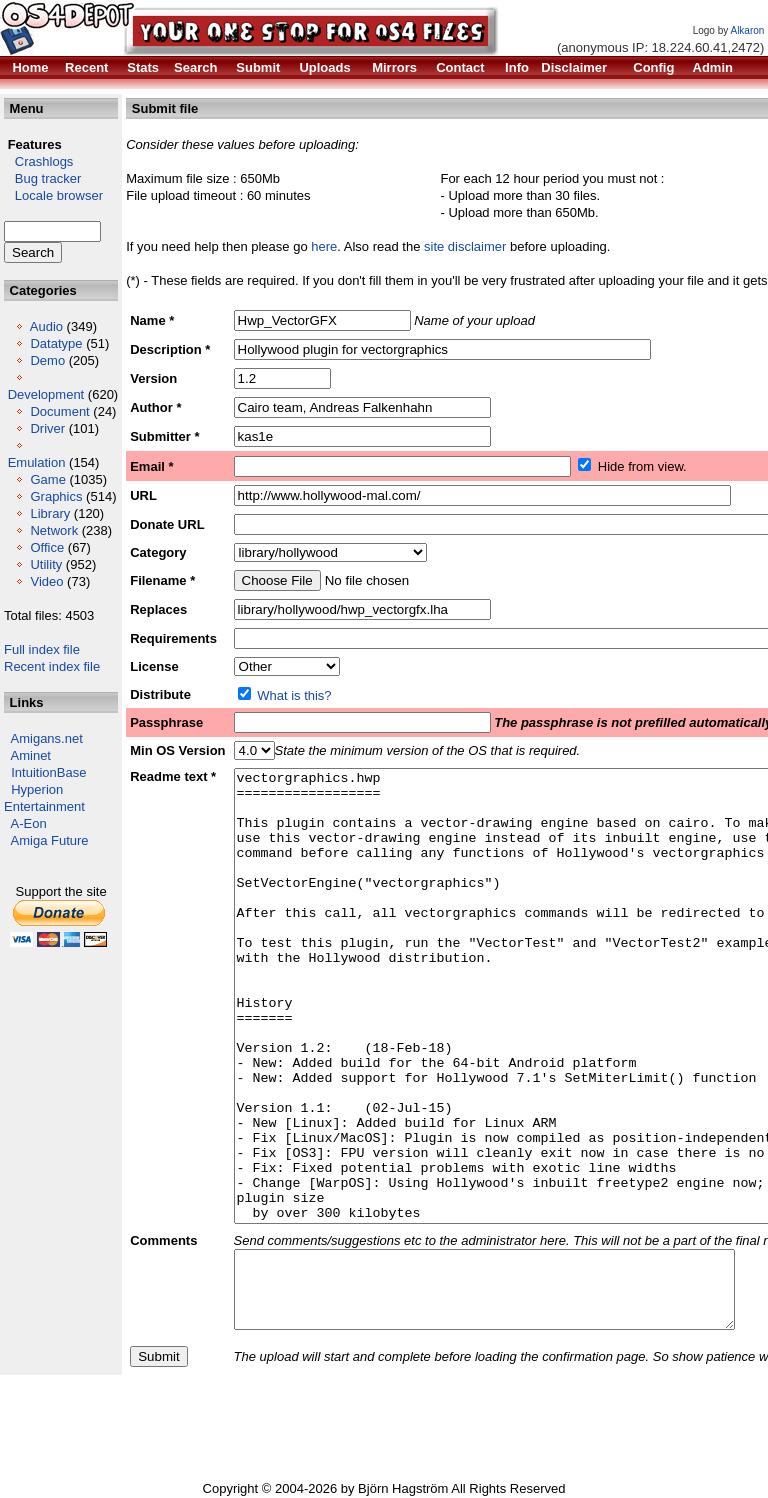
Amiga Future (50, 840)
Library (50, 513)
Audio (46, 326)
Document (59, 411)
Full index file (42, 649)
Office (47, 547)
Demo (47, 360)
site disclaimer (465, 246)
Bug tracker (42, 178)
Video (46, 581)
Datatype (56, 343)
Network (54, 530)
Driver (47, 428)
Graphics (56, 496)
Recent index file (52, 666)
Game (47, 479)
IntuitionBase (48, 772)
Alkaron (747, 30)
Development (46, 394)
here (324, 246)
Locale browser (53, 195)
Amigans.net (47, 738)
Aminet (31, 755)
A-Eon (29, 823)
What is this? (294, 695)
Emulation (37, 462)
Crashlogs (38, 161)
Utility (46, 564)
